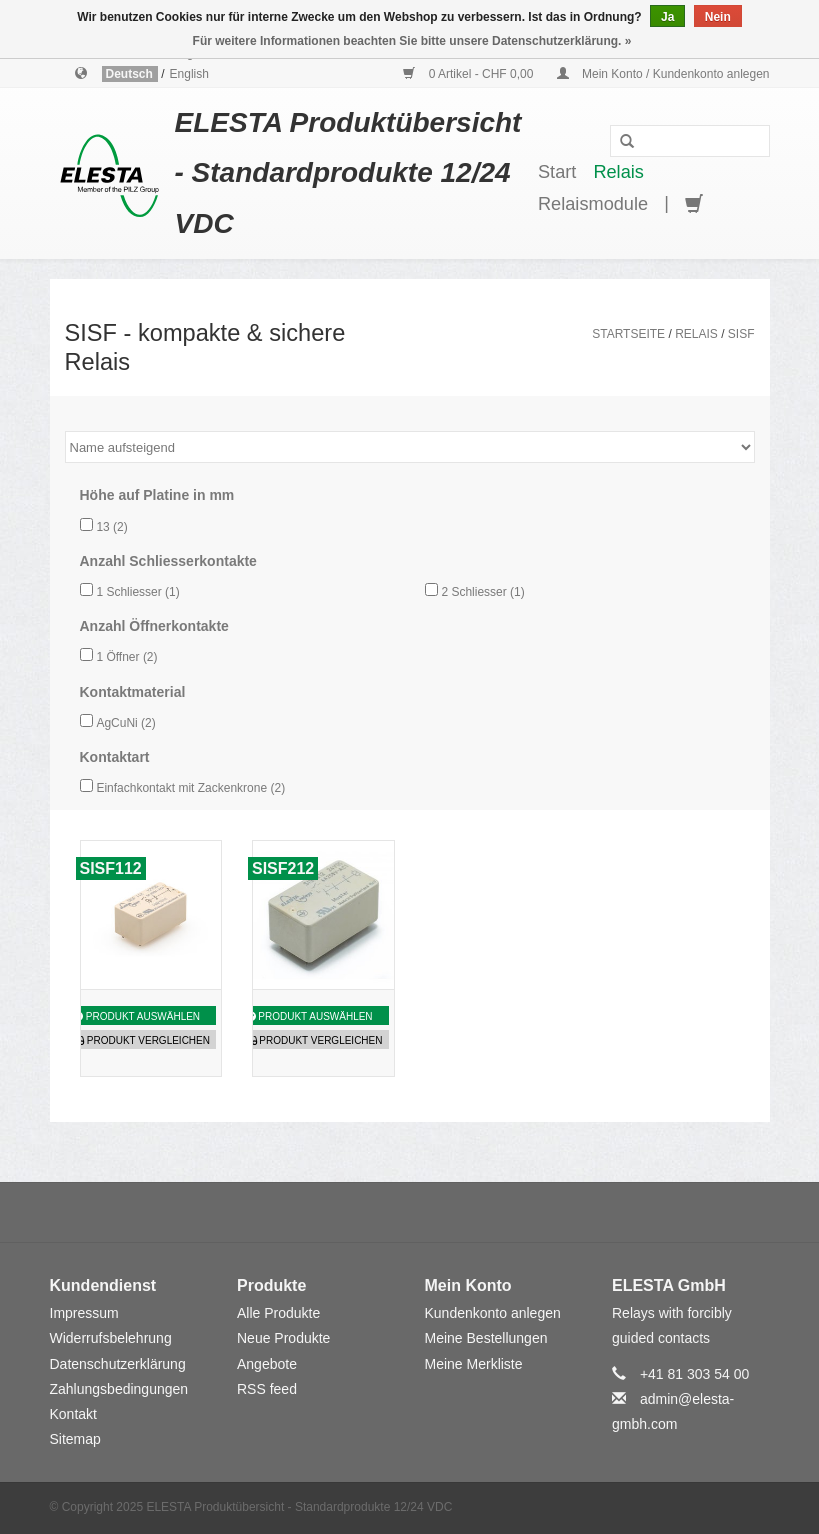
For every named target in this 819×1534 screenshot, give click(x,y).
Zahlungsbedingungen (119, 1389)
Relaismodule (593, 204)
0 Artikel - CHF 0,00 (469, 74)
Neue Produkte (283, 1338)
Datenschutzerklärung (118, 1364)
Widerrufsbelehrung (111, 1338)
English (189, 74)
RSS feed (267, 1389)
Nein (718, 17)
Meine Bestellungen (486, 1338)
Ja (667, 17)
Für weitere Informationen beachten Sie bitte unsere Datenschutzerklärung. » (412, 41)
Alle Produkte (278, 1313)
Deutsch (131, 74)
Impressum (84, 1313)
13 (111, 527)
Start (557, 172)
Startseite (628, 334)
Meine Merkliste (474, 1364)
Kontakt (73, 1414)
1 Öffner (126, 657)
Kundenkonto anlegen (493, 1313)
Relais (618, 172)
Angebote (267, 1364)
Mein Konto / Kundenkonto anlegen (663, 74)
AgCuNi (125, 723)
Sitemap (75, 1439)
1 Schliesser (137, 592)
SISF (741, 334)
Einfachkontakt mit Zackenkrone (190, 788)
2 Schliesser (482, 592)
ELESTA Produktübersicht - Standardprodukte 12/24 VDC (348, 173)
